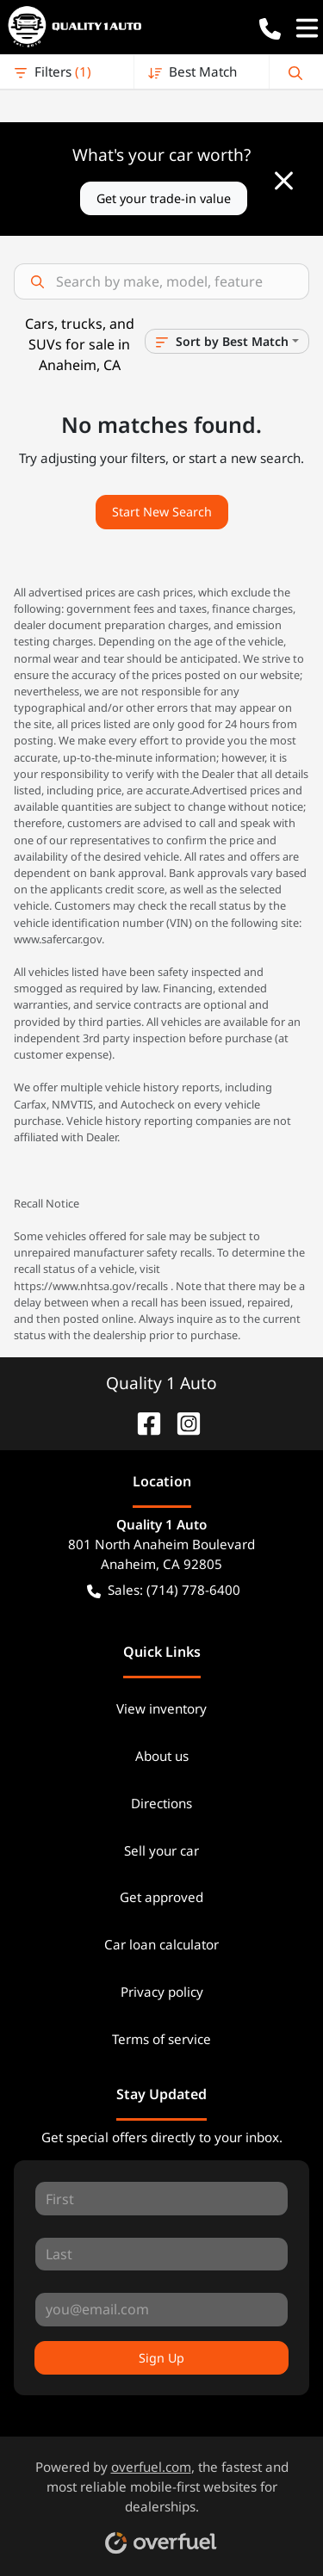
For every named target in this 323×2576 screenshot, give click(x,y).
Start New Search (162, 511)
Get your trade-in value (163, 198)
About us (162, 1755)
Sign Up (161, 2358)
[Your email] (161, 2309)
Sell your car (161, 1850)
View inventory (161, 1708)
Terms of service (161, 2039)
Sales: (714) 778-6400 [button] (163, 1590)
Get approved (161, 1897)
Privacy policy (162, 1991)
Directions (161, 1803)
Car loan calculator (161, 1944)
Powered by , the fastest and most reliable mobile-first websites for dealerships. (162, 2500)
